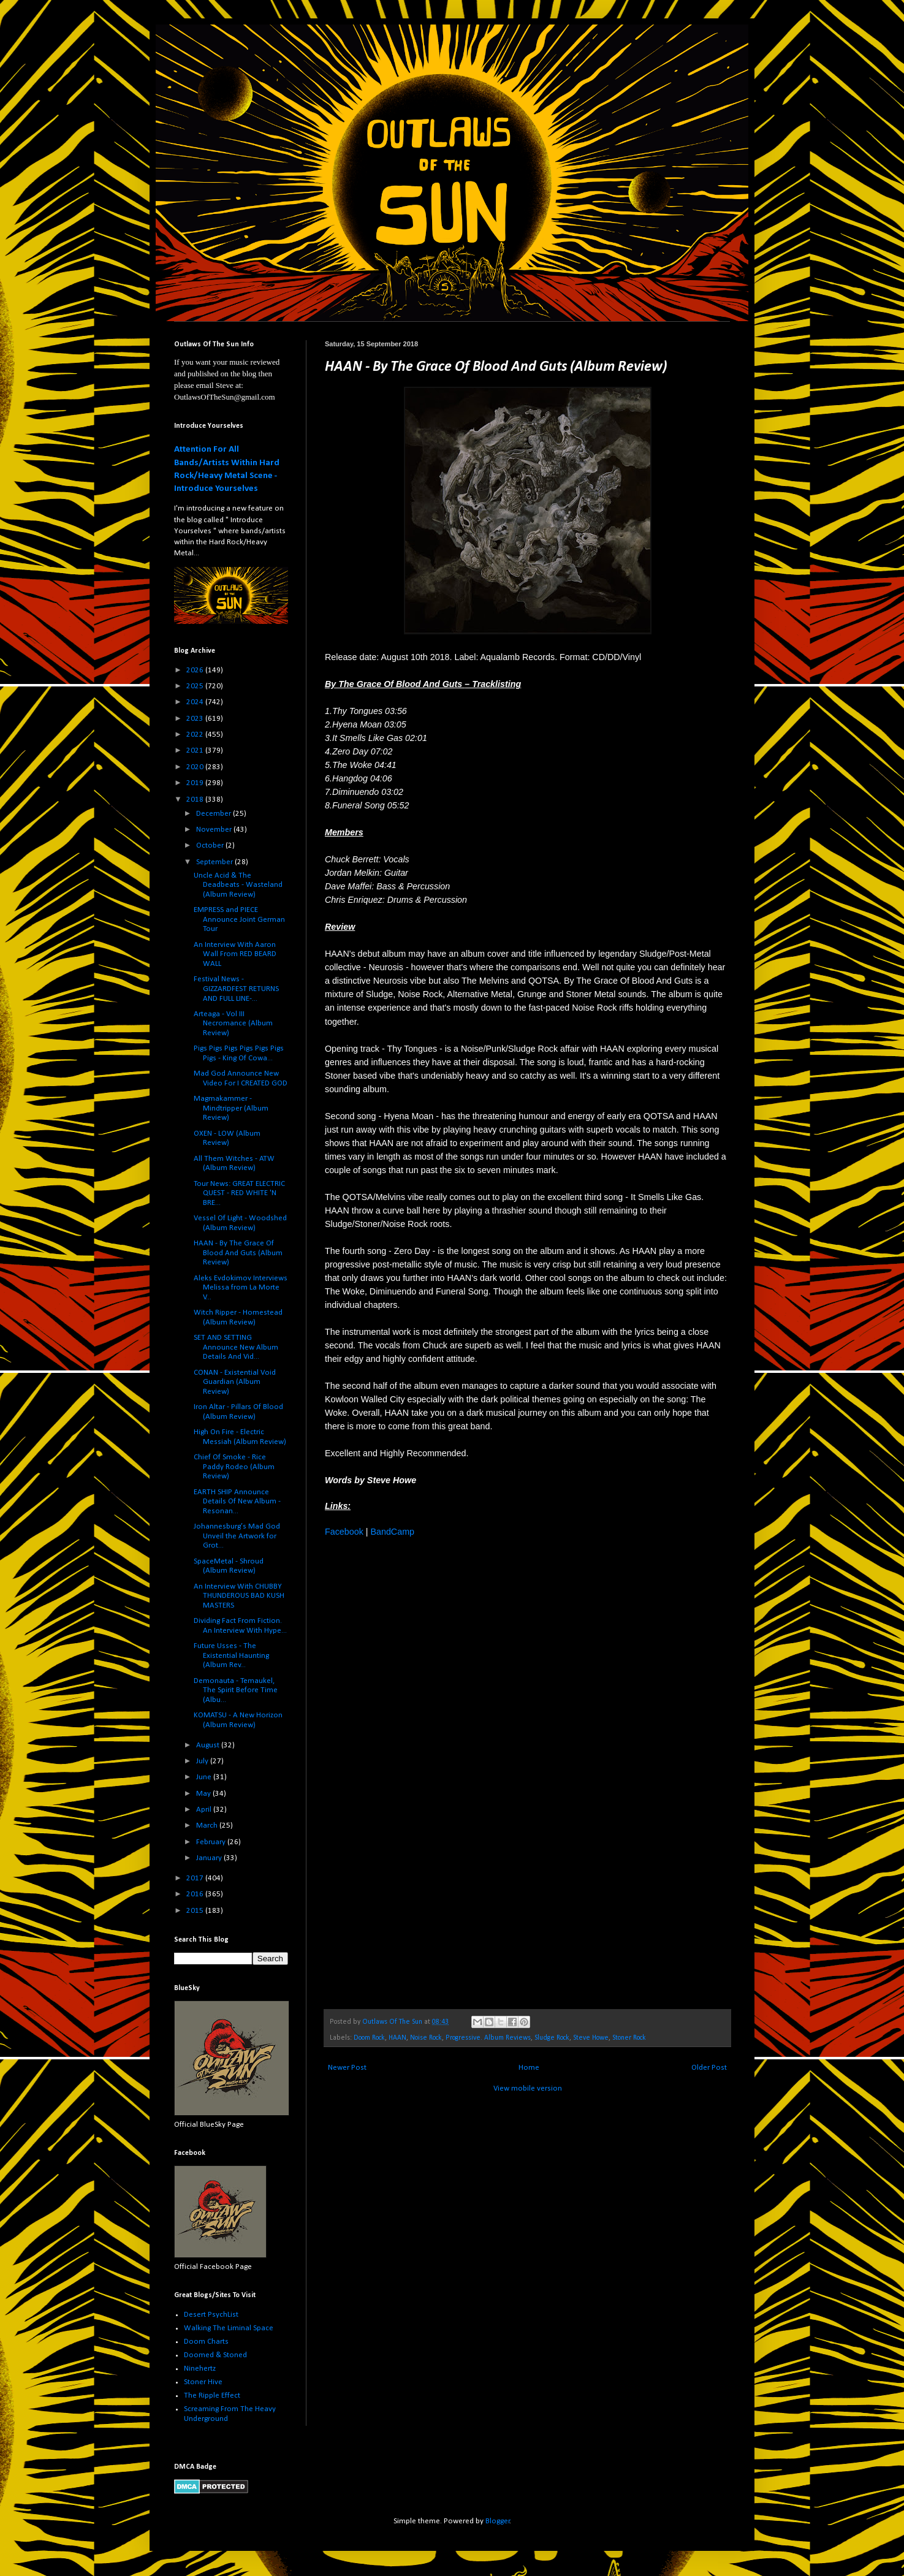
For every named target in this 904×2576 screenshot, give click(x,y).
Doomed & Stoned (215, 2355)
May (204, 1794)
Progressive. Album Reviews (488, 2038)
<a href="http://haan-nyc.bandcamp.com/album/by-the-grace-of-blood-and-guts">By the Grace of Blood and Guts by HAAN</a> (432, 1772)
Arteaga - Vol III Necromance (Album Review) (233, 1023)
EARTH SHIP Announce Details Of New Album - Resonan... (237, 1501)
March (207, 1825)
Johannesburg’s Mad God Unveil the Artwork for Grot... (237, 1535)
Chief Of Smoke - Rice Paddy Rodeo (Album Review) (234, 1466)
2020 (195, 767)
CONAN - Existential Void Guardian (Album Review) (235, 1382)
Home (528, 2068)
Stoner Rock (629, 2038)
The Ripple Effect (212, 2395)
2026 (195, 670)
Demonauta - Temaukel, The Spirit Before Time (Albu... (236, 1690)
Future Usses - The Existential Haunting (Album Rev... (231, 1655)
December (214, 814)
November (215, 830)
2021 (195, 750)
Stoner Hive (203, 2382)
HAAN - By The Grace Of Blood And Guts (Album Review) (238, 1252)
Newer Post (347, 2068)
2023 (195, 719)
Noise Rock (426, 2038)
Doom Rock (369, 2038)
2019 (195, 783)
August (208, 1745)
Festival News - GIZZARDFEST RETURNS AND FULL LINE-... (236, 988)
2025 (195, 686)
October (211, 845)
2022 (195, 735)
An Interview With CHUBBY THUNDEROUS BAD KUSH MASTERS (239, 1595)
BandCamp (392, 1532)
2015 (195, 1911)
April (204, 1810)
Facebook (344, 1532)
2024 (195, 702)
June (204, 1777)
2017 (195, 1878)
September (215, 862)
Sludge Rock (551, 2038)
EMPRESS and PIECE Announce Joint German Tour (239, 919)
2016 (195, 1894)
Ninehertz (200, 2369)
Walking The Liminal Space (228, 2328)
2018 (195, 800)
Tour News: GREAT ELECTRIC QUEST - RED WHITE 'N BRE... (239, 1193)
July (203, 1761)
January (210, 1858)
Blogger (497, 2521)
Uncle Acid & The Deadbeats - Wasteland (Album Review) (238, 885)
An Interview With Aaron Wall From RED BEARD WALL (235, 954)
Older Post (709, 2068)
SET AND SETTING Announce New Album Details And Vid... (236, 1347)
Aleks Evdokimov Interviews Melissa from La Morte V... (240, 1287)
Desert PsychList (211, 2315)
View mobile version (527, 2088)
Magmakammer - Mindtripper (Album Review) (231, 1108)
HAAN (397, 2038)
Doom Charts (206, 2342)
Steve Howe (591, 2038)
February (211, 1842)
